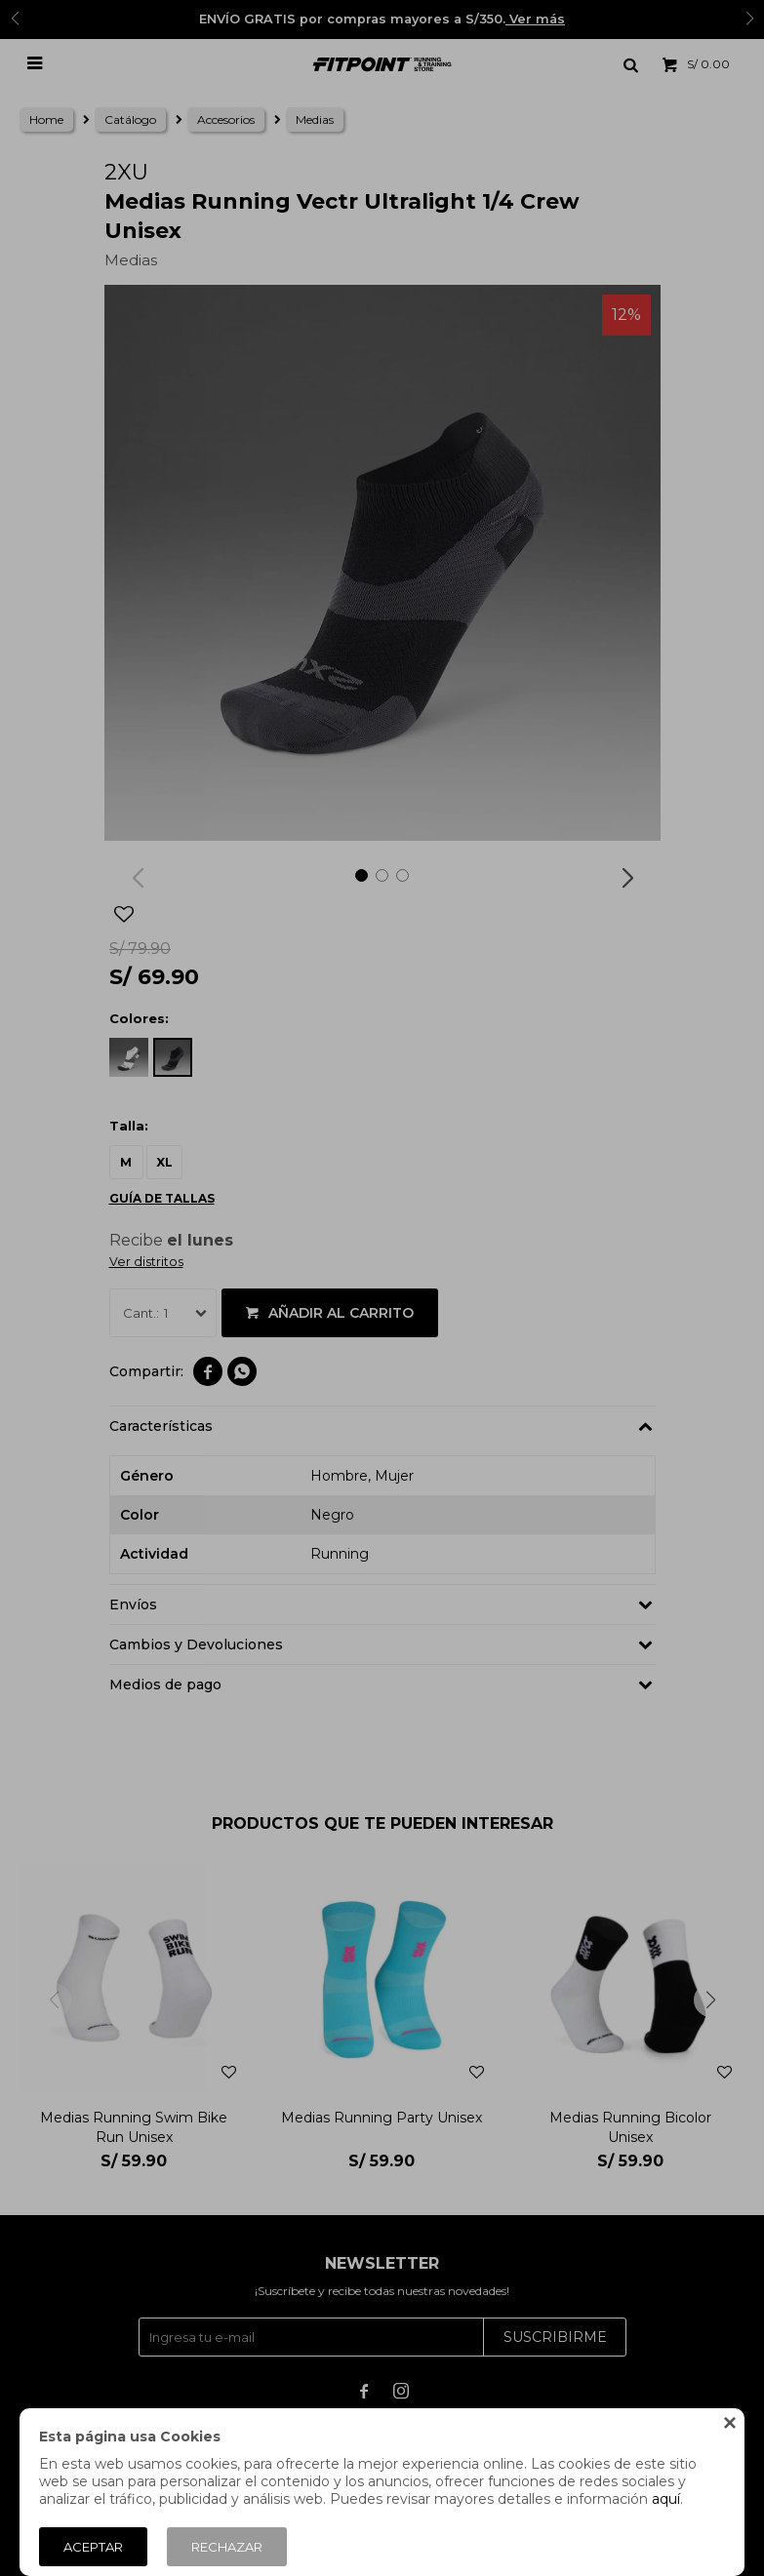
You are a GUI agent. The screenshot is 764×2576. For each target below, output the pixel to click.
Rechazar (226, 2547)
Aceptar (93, 2547)
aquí (666, 2499)
